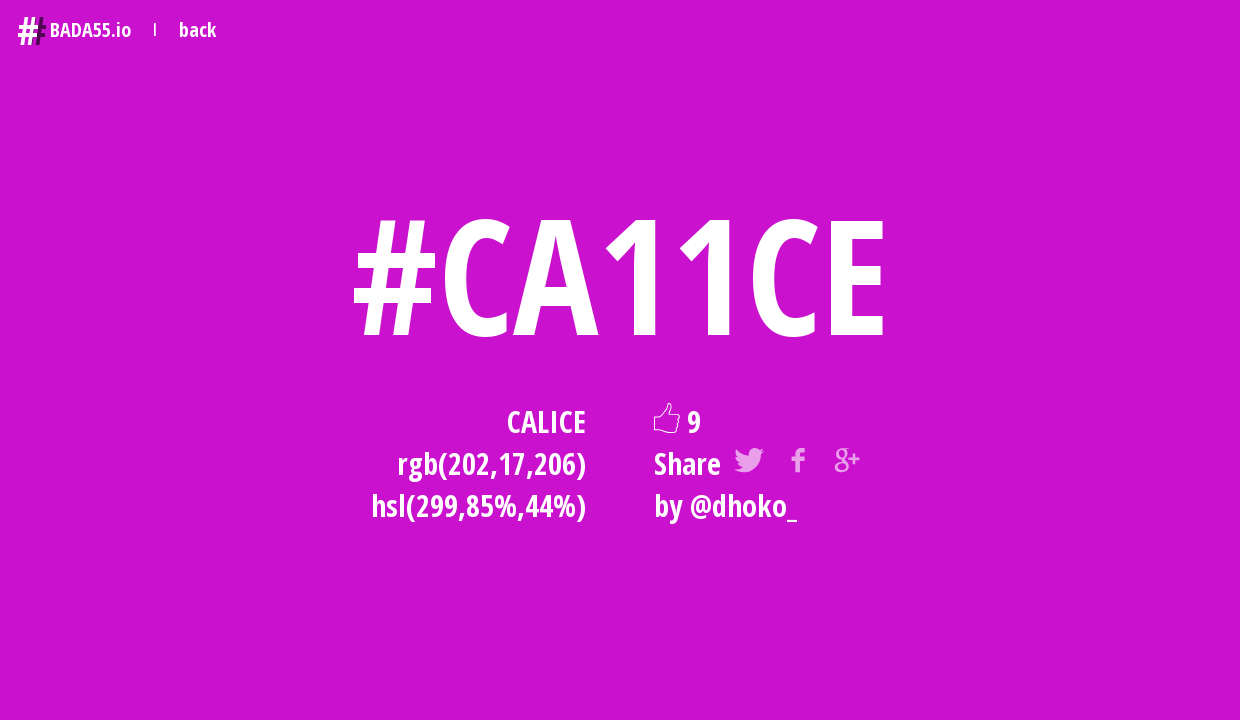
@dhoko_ (743, 505)
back (197, 29)
